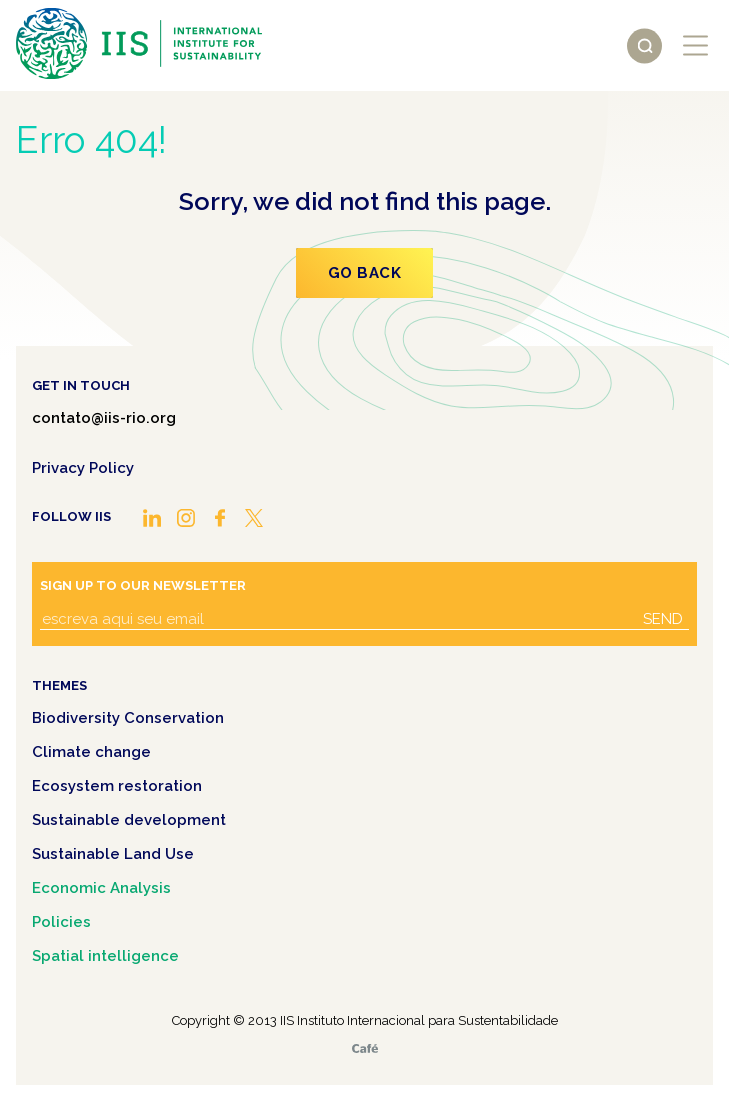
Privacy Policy (83, 468)
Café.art (365, 1048)
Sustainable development (129, 820)
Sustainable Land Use (113, 854)
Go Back (365, 273)
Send (663, 619)
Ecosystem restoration (117, 786)
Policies (61, 922)
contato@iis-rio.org (104, 418)
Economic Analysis (101, 888)
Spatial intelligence (105, 956)
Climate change (91, 752)
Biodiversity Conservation (128, 718)
